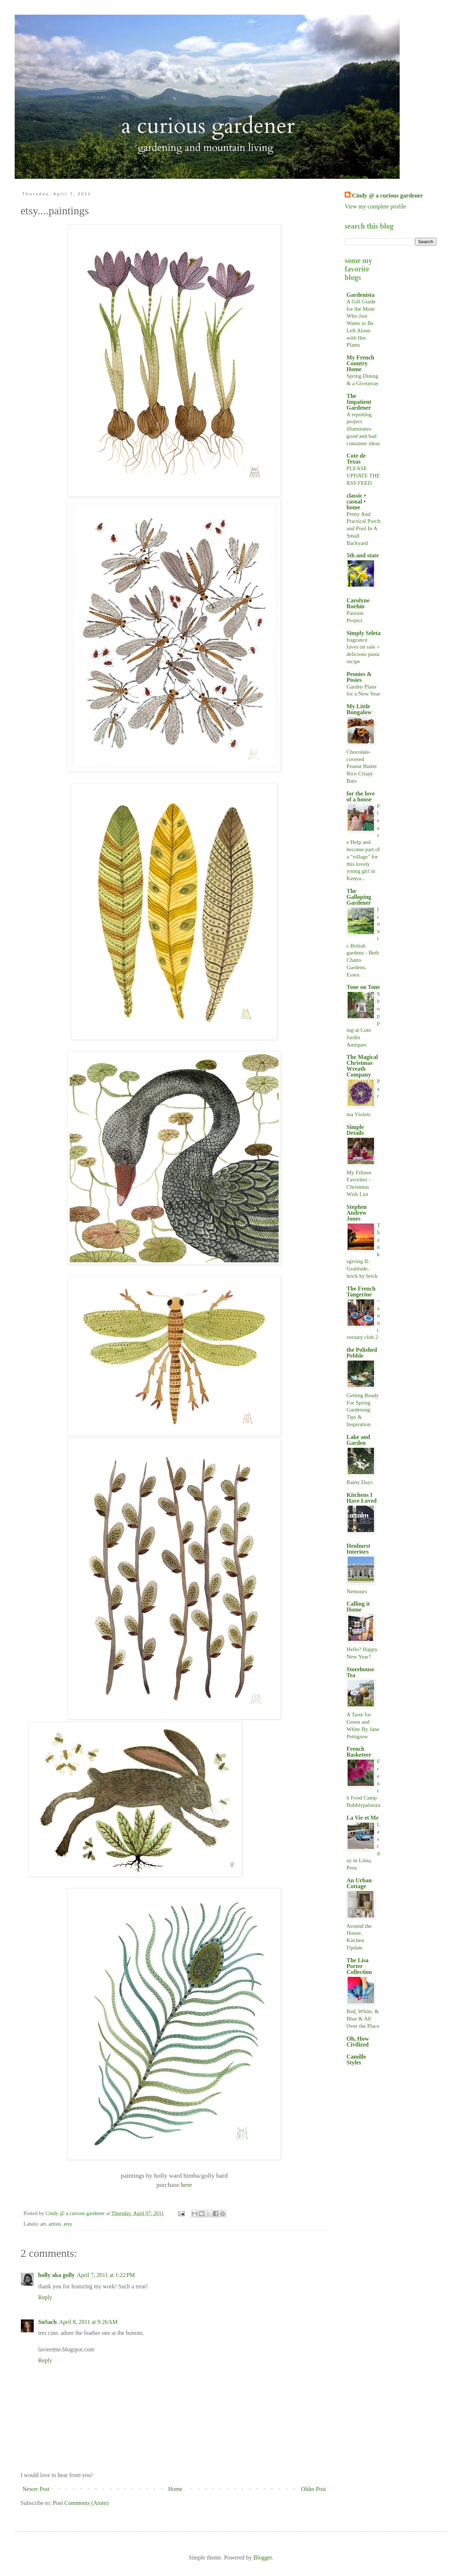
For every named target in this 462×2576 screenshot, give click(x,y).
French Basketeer (358, 1752)
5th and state (362, 555)
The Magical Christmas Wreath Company (362, 1066)
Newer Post (36, 2489)
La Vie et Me (362, 1818)
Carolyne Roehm (358, 603)
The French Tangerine (360, 1291)
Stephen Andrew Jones (356, 1213)
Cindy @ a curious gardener (387, 195)
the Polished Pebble (361, 1353)
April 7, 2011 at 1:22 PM (106, 2275)
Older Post (313, 2489)
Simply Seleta (363, 633)
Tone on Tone (363, 987)
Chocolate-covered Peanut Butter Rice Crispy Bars (361, 766)
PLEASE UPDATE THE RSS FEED (363, 475)
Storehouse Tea (360, 1672)
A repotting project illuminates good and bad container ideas (363, 428)
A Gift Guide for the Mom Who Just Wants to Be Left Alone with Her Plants (360, 323)
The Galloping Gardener (358, 897)
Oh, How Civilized (357, 2042)
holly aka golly (56, 2275)
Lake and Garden (358, 1440)
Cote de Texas (356, 459)
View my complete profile (375, 206)
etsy (68, 2224)
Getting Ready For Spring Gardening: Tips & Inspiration (362, 1409)
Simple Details (355, 1130)
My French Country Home (360, 363)
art (43, 2224)
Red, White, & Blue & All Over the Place (362, 2018)
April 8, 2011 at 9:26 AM (88, 2322)
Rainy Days (359, 1482)
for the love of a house (360, 796)
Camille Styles (356, 2059)
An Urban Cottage (359, 1883)
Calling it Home (358, 1607)
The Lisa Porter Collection (359, 1966)
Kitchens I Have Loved (361, 1498)
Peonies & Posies (359, 677)
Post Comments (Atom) (81, 2503)
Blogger (262, 2557)
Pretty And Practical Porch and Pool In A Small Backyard (363, 528)
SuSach (47, 2322)
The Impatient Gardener (358, 402)
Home (175, 2489)
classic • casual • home (356, 501)
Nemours (356, 1591)
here (186, 2184)
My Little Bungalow (358, 709)
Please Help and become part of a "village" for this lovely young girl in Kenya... (363, 842)
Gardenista (360, 295)
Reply (45, 2297)
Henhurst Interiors (358, 1549)
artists (54, 2224)
